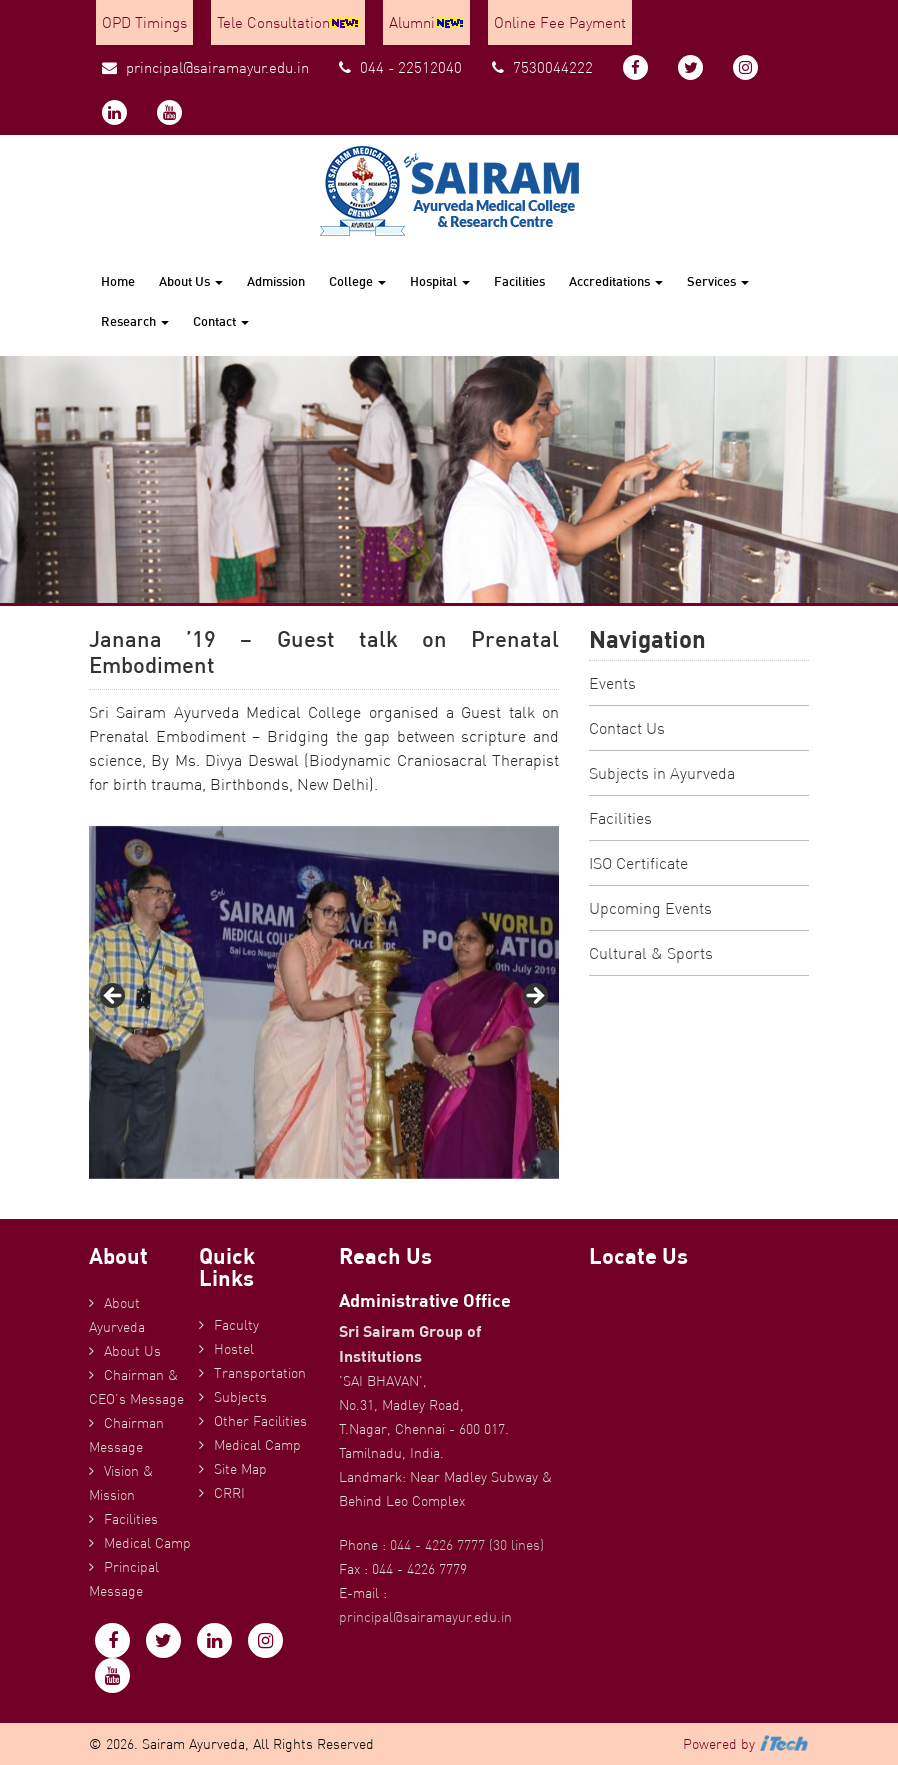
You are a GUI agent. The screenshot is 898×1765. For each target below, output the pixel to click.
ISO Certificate (638, 863)
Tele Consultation (288, 22)
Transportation (260, 1373)
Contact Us (627, 728)
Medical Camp (147, 1543)
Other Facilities (260, 1421)
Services (718, 281)
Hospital (440, 281)
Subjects (240, 1397)
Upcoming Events (650, 908)
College (357, 281)
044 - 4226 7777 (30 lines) (467, 1545)
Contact (221, 321)
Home (118, 281)
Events (612, 683)
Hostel (234, 1349)
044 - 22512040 (400, 67)
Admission (276, 281)
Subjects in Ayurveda (662, 773)
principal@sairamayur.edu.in (205, 67)
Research (135, 321)
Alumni (426, 22)
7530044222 (542, 67)
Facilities (519, 281)
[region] (324, 1002)
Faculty (236, 1325)
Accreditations (616, 281)
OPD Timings (144, 22)
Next (534, 997)
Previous (114, 997)
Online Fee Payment (560, 22)
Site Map (240, 1469)
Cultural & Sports (651, 953)
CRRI (229, 1493)
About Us (191, 281)
